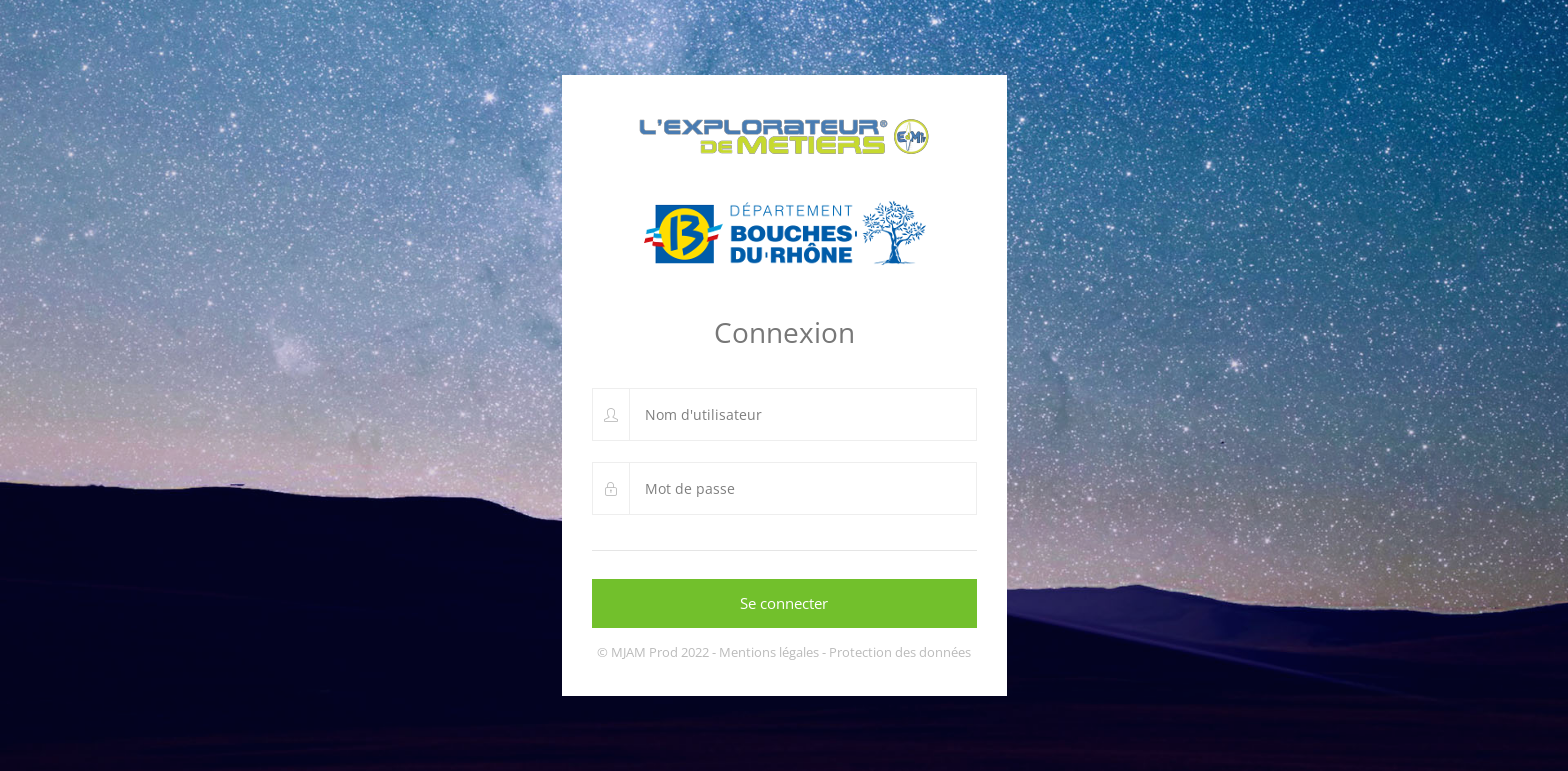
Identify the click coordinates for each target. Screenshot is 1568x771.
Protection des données (900, 652)
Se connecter (784, 603)
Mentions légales (769, 652)
